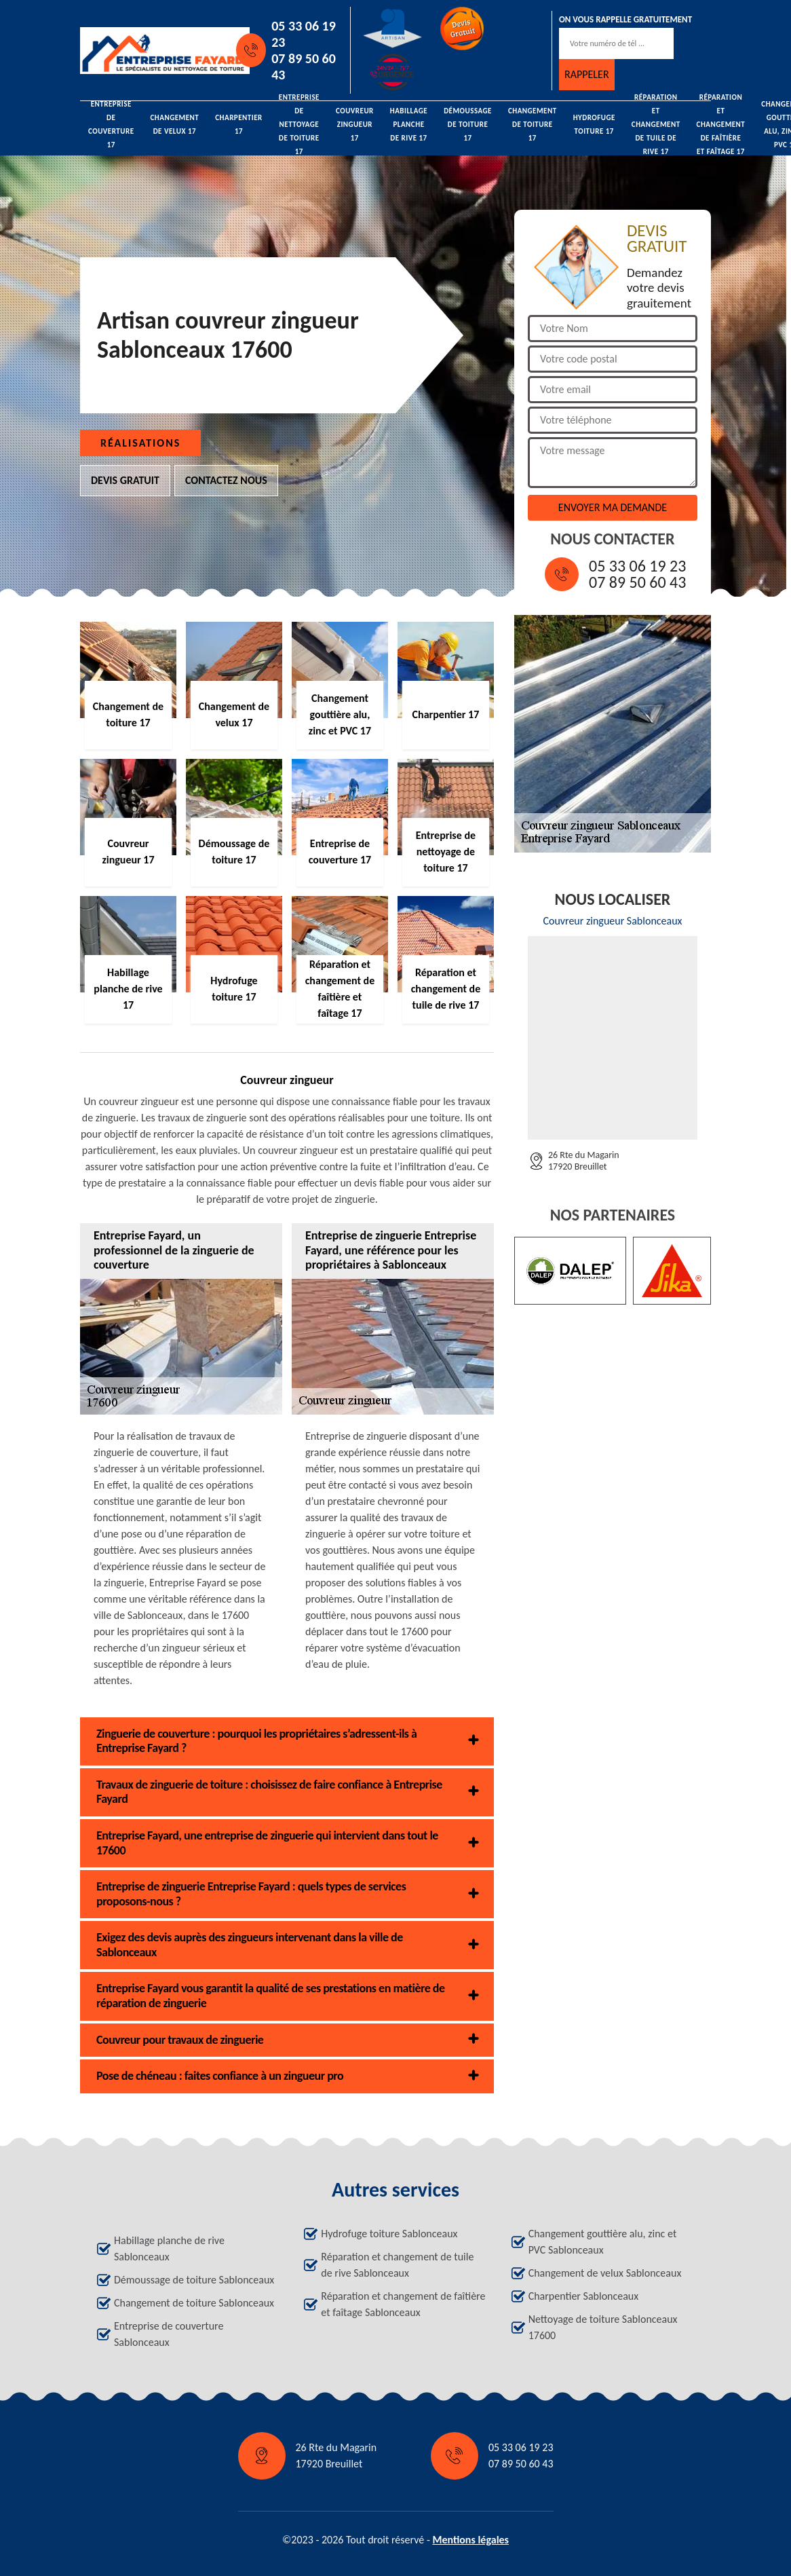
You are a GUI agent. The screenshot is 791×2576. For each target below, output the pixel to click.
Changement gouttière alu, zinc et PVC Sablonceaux (602, 2241)
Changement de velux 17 (175, 124)
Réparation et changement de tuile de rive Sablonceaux (397, 2264)
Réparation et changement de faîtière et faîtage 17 (721, 125)
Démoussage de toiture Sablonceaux (194, 2279)
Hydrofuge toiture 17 (594, 124)
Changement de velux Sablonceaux (605, 2272)
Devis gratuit (125, 480)
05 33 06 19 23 (303, 34)
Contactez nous (226, 480)
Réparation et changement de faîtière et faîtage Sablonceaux (403, 2304)
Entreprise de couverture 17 (111, 125)
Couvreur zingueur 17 (355, 125)
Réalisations (140, 442)
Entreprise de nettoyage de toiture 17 (299, 125)
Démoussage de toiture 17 (468, 125)
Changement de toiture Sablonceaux (194, 2302)
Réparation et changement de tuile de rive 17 (656, 125)
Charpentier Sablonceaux (583, 2296)
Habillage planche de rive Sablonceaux (169, 2248)
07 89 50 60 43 (303, 66)
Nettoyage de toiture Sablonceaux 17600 (603, 2327)
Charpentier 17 (239, 124)
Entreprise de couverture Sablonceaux (168, 2334)
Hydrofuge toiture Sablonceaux (389, 2233)
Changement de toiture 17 (532, 125)
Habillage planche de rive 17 (408, 125)
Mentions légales (470, 2539)
